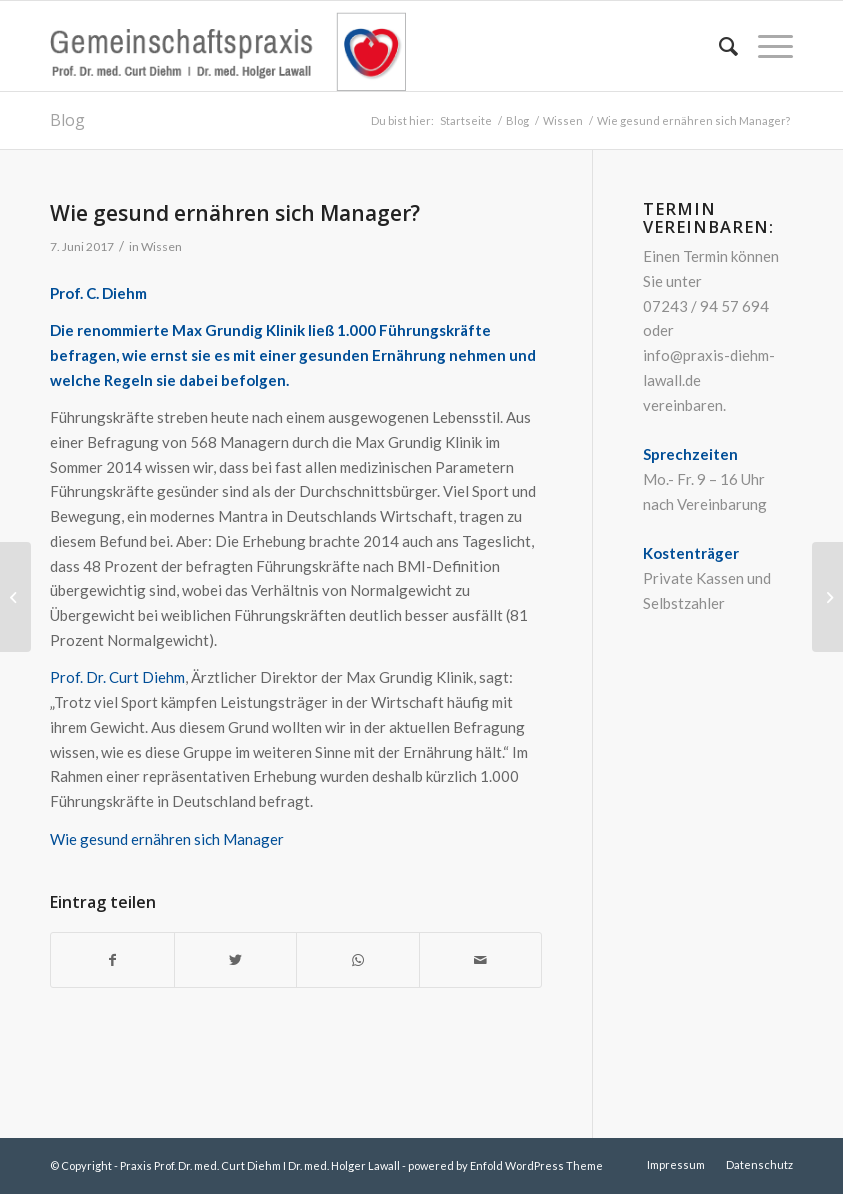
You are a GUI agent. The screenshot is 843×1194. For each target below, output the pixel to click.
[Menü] (765, 46)
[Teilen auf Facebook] (112, 960)
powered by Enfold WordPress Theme (505, 1165)
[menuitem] (718, 46)
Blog (67, 120)
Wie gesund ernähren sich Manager (167, 839)
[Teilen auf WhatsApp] (358, 960)
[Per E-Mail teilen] (481, 960)
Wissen (161, 246)
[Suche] (718, 46)
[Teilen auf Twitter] (236, 960)
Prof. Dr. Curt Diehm (117, 677)
